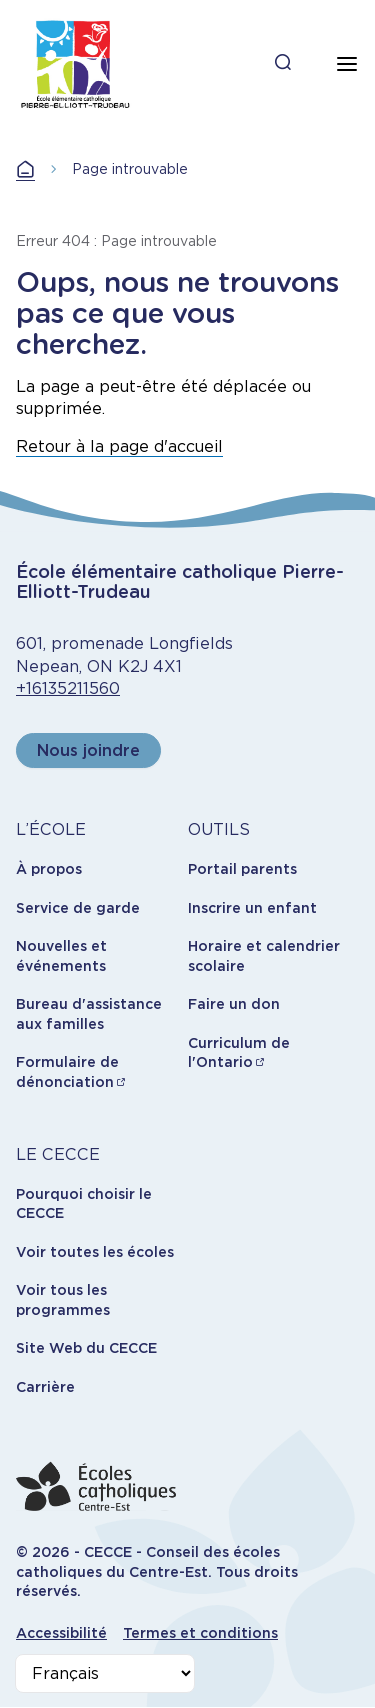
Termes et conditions (200, 1633)
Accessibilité (61, 1633)
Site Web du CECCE (86, 1348)
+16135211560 (68, 688)
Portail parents (242, 869)
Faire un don (234, 1004)
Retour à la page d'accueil (119, 446)
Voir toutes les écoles (95, 1252)
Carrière (45, 1387)
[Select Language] (105, 1673)
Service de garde (78, 908)
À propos (49, 869)
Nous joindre (88, 750)
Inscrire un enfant (252, 908)
